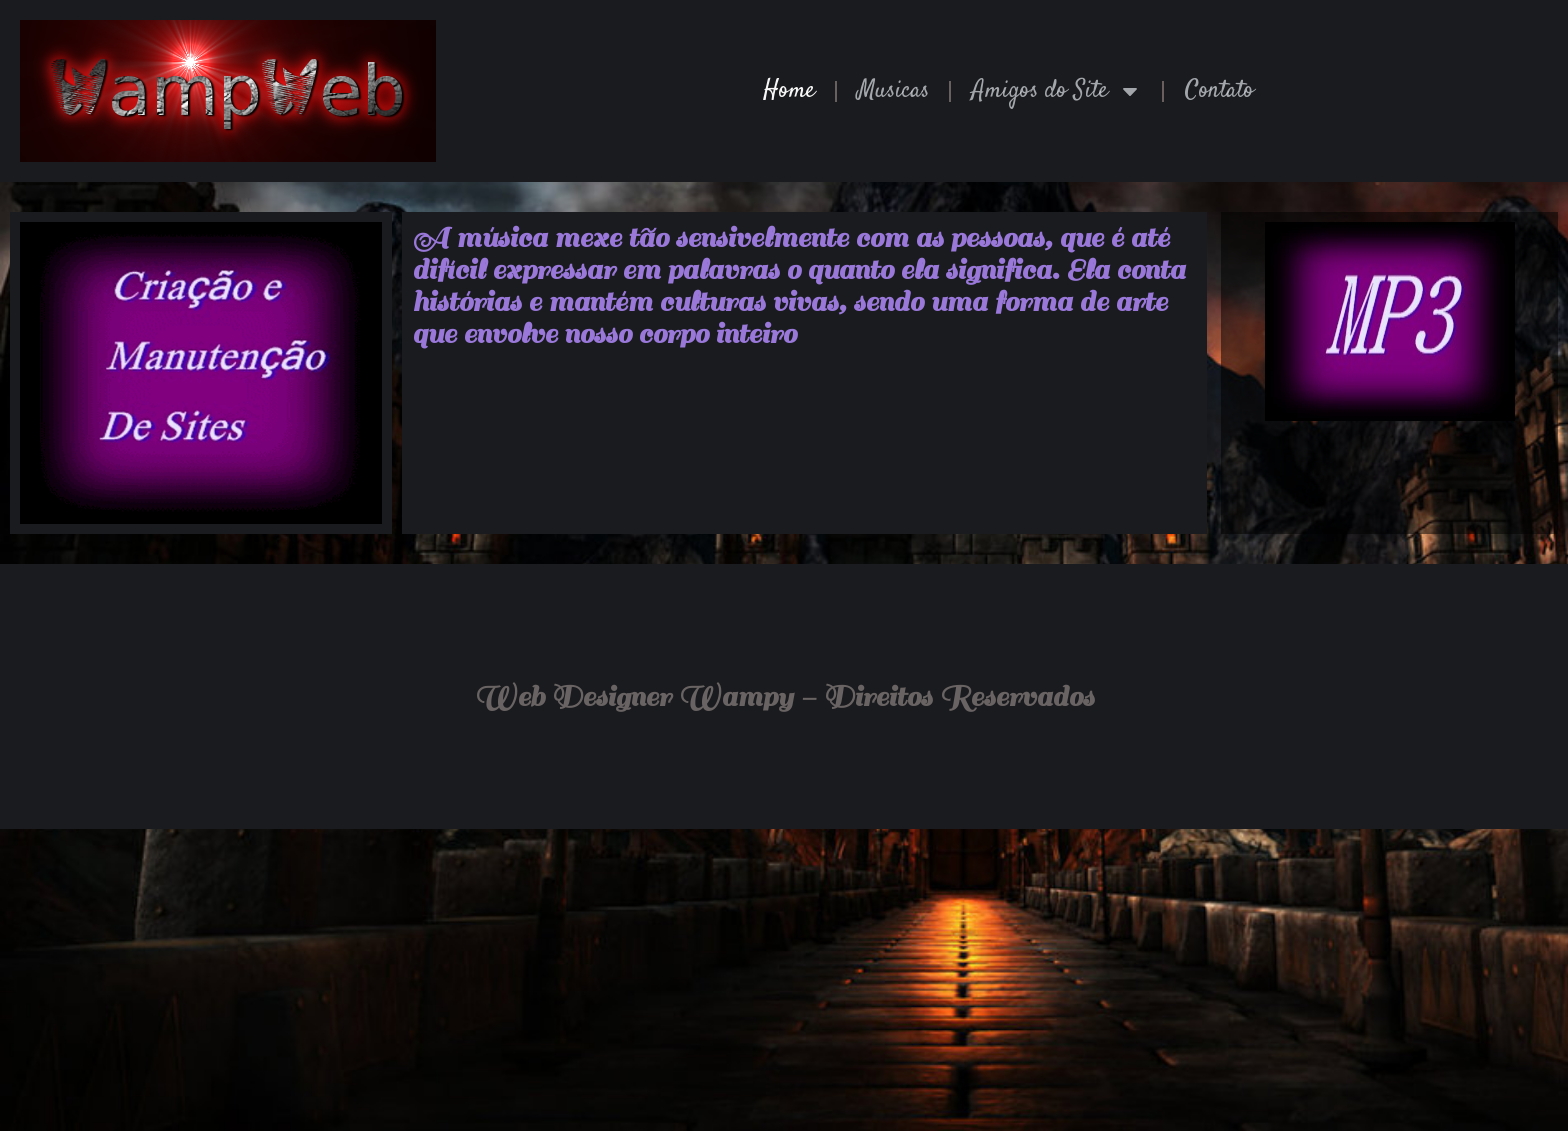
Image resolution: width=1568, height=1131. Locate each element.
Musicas (893, 91)
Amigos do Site (1057, 91)
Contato (1219, 91)
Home (789, 91)
